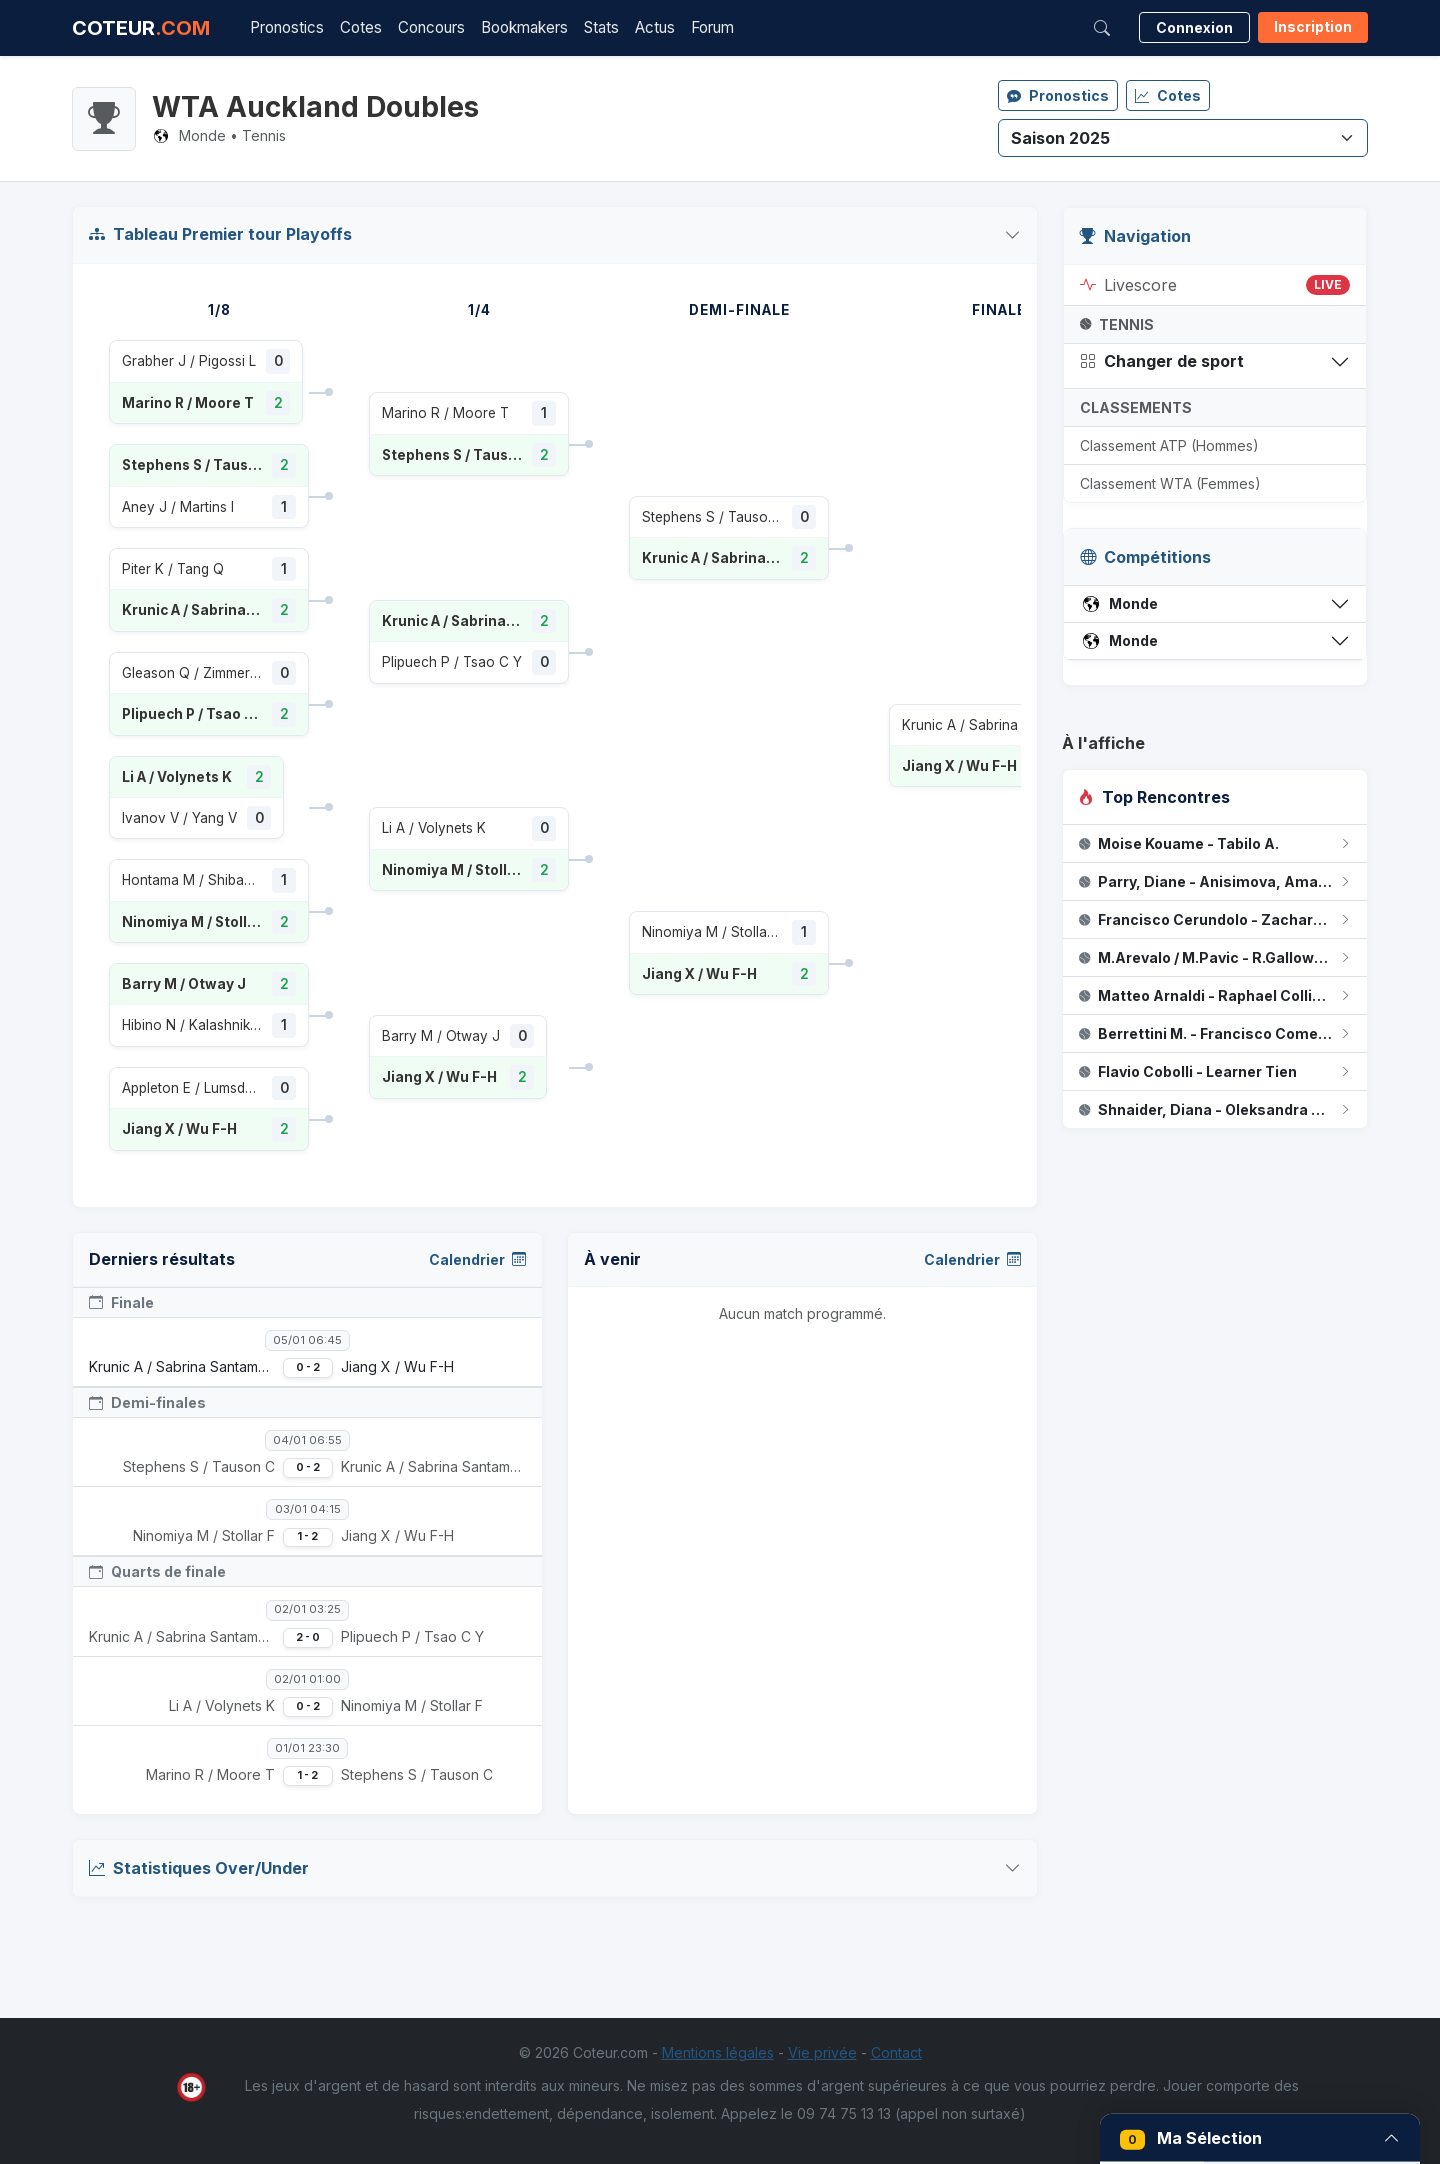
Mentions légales (718, 2052)
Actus (655, 27)
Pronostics (287, 27)
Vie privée (822, 2052)
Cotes (361, 27)
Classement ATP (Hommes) (1169, 445)
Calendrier (477, 1259)
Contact (896, 2052)
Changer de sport (1162, 361)
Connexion (1194, 27)
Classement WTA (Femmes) (1170, 483)
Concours (431, 27)
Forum (712, 27)
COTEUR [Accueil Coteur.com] (141, 28)
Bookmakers (524, 27)
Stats (601, 27)
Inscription (1313, 26)
